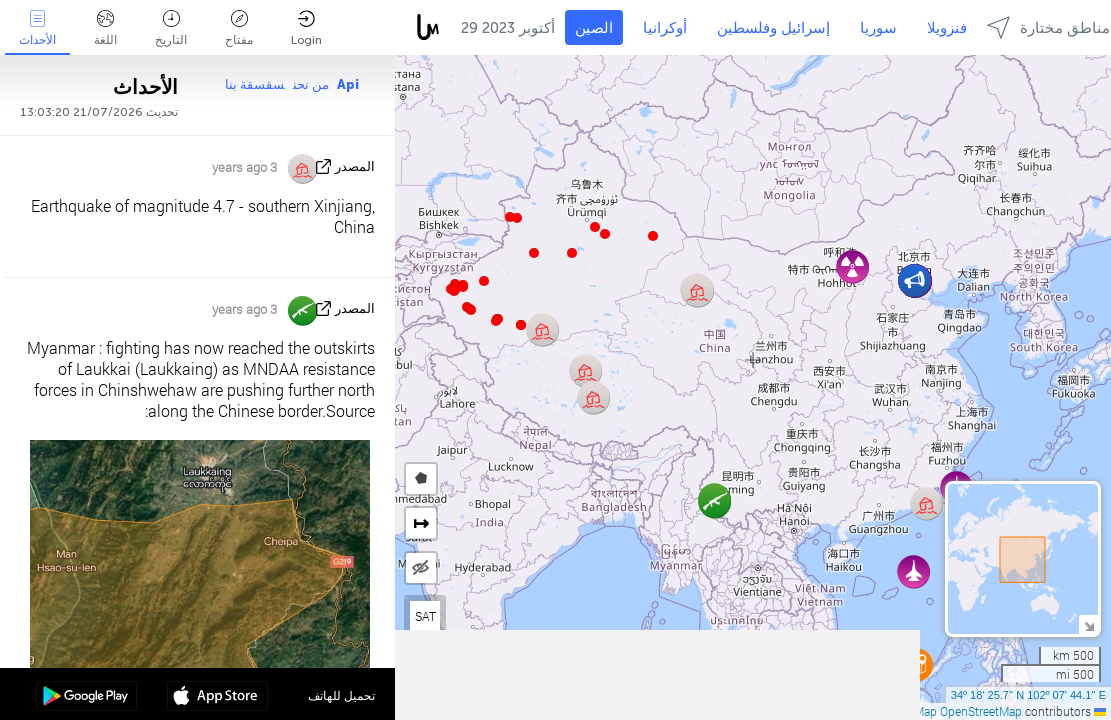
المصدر (355, 166)
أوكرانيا (665, 28)
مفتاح (239, 28)
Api (348, 84)
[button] (496, 321)
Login (306, 28)
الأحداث (37, 28)
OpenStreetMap (981, 711)
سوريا (878, 28)
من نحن (311, 84)
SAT (425, 616)
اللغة (105, 28)
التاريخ (171, 28)
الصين (594, 28)
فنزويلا (947, 28)
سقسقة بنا (255, 84)
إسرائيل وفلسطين (773, 28)
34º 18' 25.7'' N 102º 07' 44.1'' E (1028, 695)
